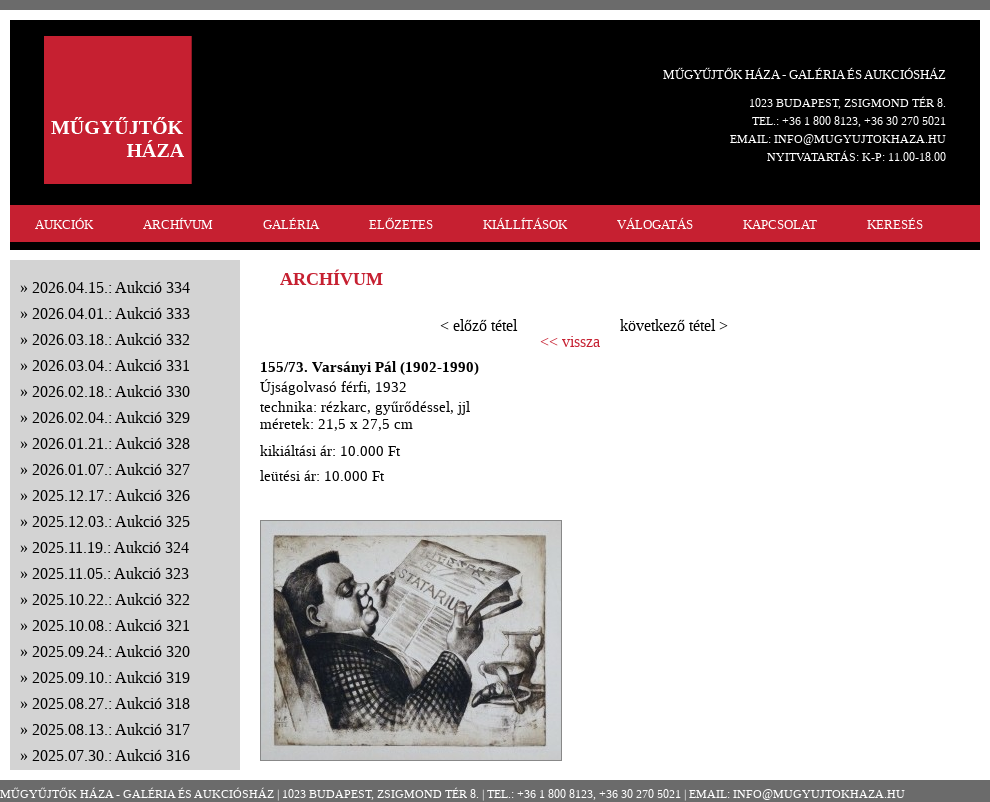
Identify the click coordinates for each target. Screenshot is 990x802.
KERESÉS (895, 224)
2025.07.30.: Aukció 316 (111, 755)
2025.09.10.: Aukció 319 (111, 677)
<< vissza (570, 342)
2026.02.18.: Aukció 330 (111, 391)
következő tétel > (674, 325)
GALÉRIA (291, 224)
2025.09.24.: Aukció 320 (111, 651)
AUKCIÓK (64, 224)
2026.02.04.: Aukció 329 (111, 417)
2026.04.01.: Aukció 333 (111, 313)
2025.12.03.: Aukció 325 (111, 521)
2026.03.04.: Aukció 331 (111, 365)
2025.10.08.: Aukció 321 (111, 625)
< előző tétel (478, 325)
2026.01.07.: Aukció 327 (111, 469)
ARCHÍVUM (178, 224)
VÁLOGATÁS (655, 224)
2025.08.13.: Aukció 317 (111, 729)
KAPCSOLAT (780, 224)
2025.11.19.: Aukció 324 (110, 547)
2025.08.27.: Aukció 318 (111, 703)
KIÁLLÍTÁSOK (525, 224)
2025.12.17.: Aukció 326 (111, 495)
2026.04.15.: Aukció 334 (111, 287)
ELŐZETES (401, 224)
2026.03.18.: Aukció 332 (111, 339)
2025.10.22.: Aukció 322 (111, 599)
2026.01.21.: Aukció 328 (111, 443)
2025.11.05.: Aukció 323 (110, 573)
